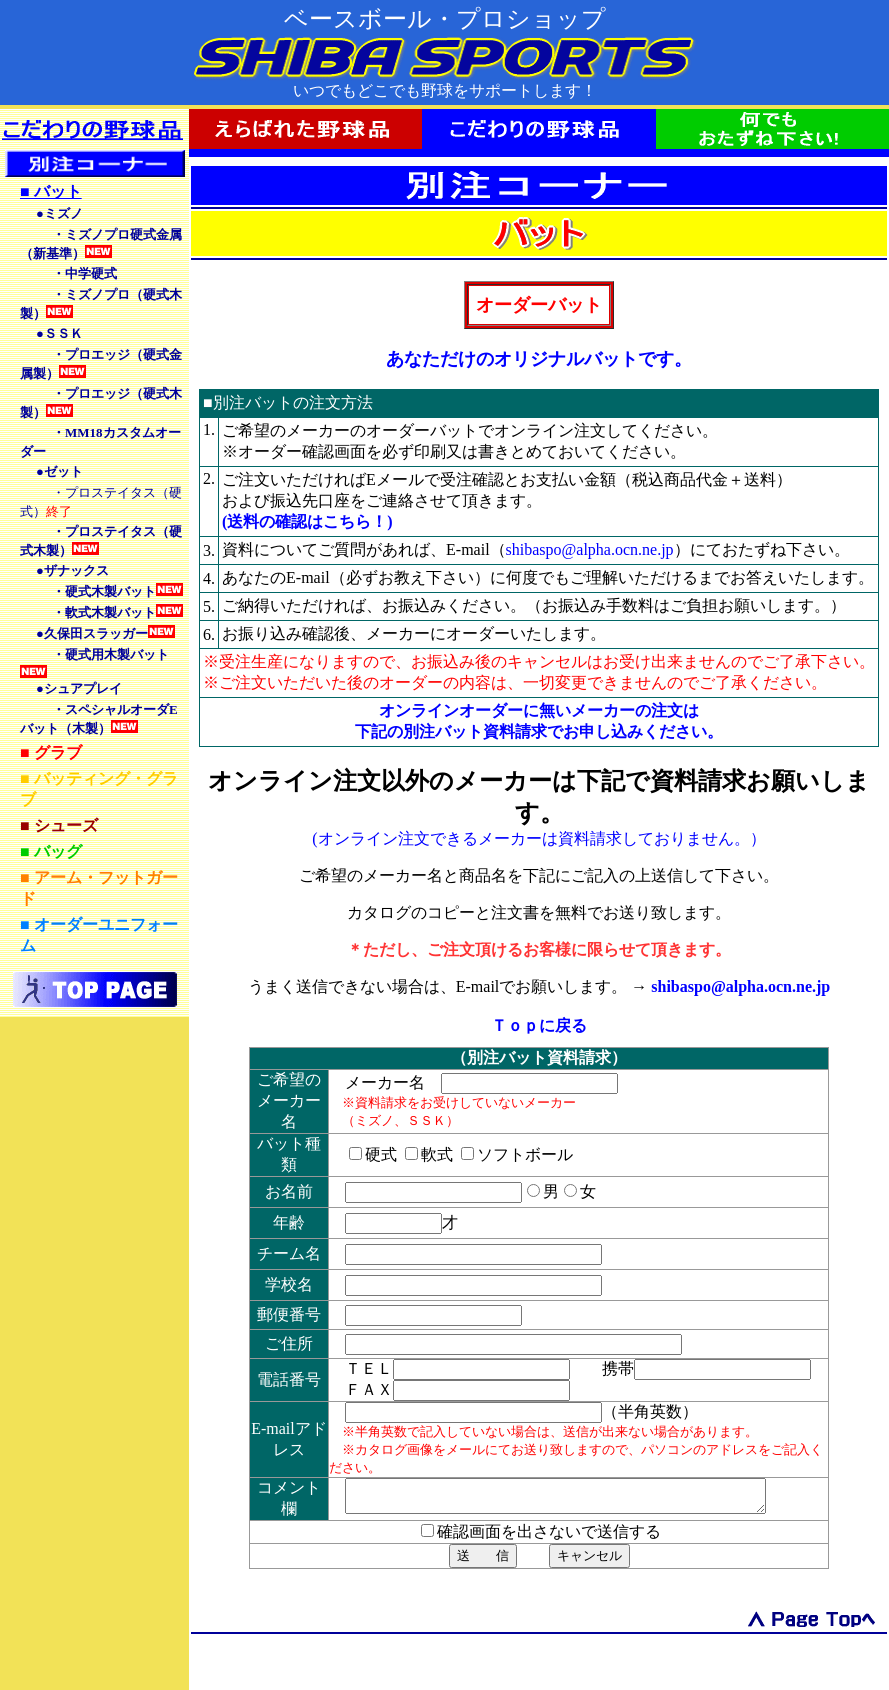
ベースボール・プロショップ (445, 19)
